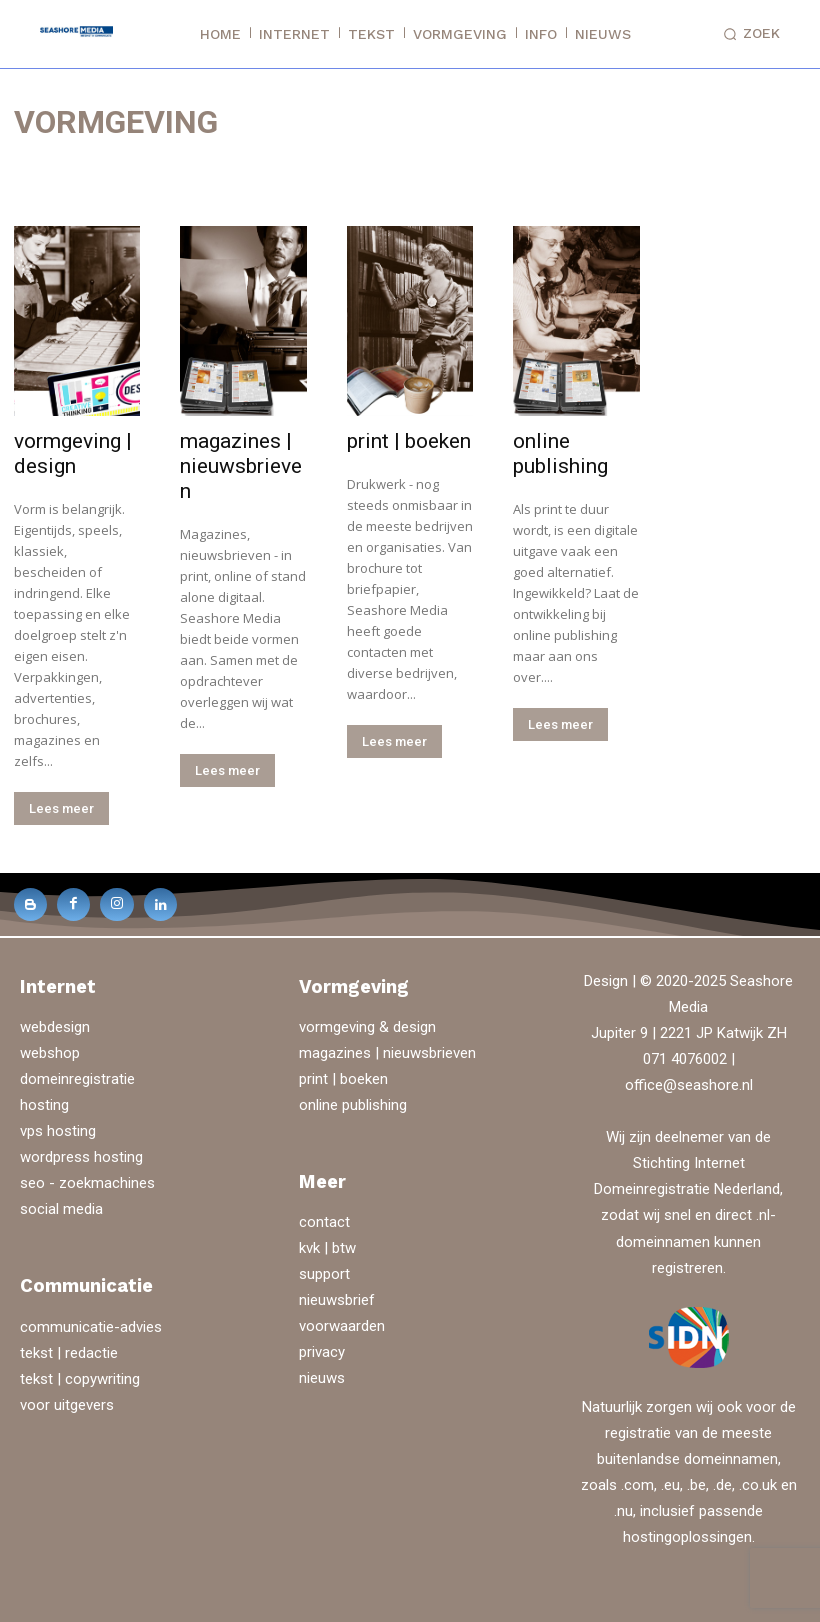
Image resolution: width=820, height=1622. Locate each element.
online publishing (560, 453)
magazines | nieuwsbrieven (241, 466)
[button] (748, 34)
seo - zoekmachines (87, 1181)
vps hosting (58, 1129)
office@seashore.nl (689, 1083)
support (324, 1271)
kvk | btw (327, 1245)
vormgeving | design (73, 453)
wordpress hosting (81, 1155)
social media (61, 1207)
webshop (50, 1051)
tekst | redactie (69, 1350)
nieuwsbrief (337, 1297)
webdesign (55, 1025)
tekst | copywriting (80, 1376)
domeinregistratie (77, 1077)
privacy (322, 1350)
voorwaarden (342, 1324)
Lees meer (61, 808)
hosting (44, 1103)
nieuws (322, 1376)
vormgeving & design (367, 1025)
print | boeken (409, 441)
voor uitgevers (67, 1402)
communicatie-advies (91, 1324)
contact (324, 1219)
